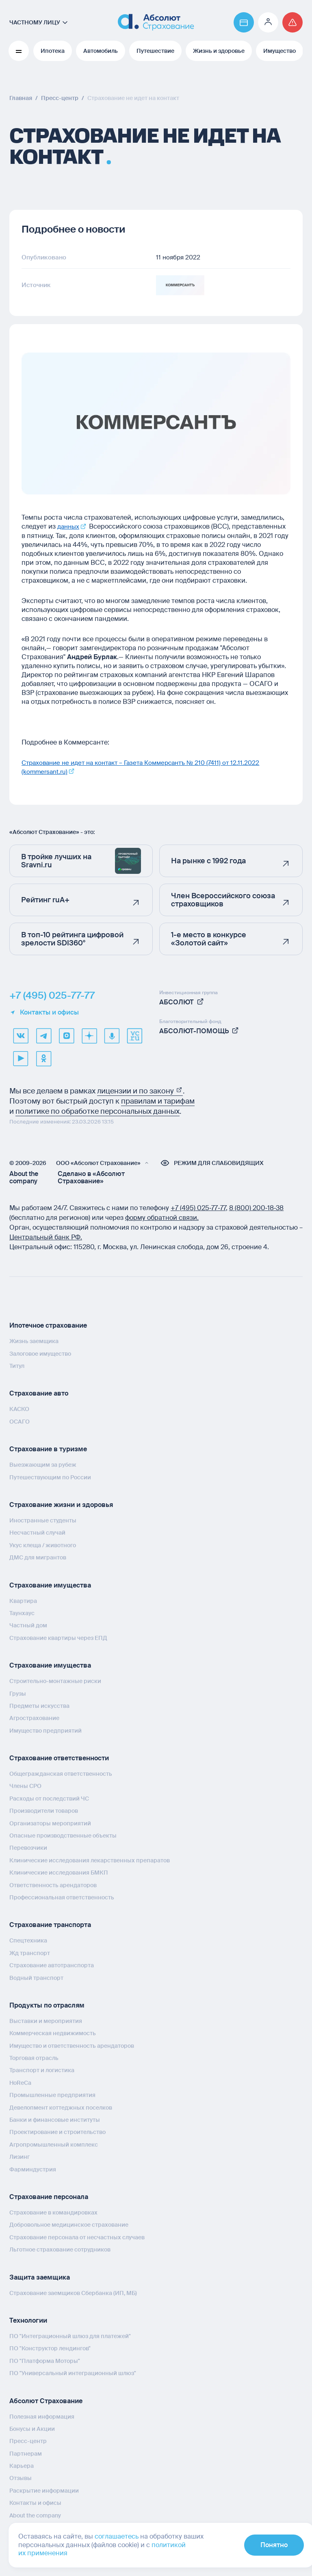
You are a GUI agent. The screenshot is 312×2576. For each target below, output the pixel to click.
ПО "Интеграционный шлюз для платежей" (70, 2335)
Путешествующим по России (50, 1477)
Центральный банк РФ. (45, 1236)
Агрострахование (34, 1717)
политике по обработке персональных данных (97, 1111)
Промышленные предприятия (52, 2094)
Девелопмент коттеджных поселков (60, 2107)
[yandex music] (111, 1035)
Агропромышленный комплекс (53, 2144)
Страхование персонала (48, 2196)
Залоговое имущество (40, 1353)
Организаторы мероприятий (50, 1823)
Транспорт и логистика (41, 2069)
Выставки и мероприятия (45, 2020)
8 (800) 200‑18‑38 (256, 1207)
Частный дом (28, 1625)
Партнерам (25, 2453)
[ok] (43, 1058)
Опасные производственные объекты (63, 1835)
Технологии (28, 2320)
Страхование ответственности (59, 1757)
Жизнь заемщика (33, 1340)
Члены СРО (25, 1785)
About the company (23, 1177)
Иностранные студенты (42, 1520)
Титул (16, 1365)
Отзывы (20, 2477)
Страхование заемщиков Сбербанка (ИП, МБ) (73, 2292)
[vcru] (134, 1035)
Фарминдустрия (32, 2169)
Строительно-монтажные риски (55, 1680)
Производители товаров (43, 1810)
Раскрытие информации (44, 2490)
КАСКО (19, 1408)
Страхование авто (38, 1393)
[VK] (20, 1035)
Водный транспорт (36, 1977)
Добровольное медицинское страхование (68, 2224)
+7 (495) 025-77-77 (52, 995)
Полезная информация (41, 2415)
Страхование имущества (50, 1585)
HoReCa (20, 2082)
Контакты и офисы (44, 1012)
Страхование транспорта (50, 1924)
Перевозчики (28, 1847)
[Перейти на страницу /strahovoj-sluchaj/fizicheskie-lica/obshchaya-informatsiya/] (292, 22)
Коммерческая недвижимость (52, 2032)
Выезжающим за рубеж (42, 1464)
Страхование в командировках (53, 2212)
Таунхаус (22, 1612)
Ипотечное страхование (48, 1325)
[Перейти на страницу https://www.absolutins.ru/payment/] (244, 22)
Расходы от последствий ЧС (49, 1798)
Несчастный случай (37, 1532)
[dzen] (89, 1035)
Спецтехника (28, 1940)
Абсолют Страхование (45, 2400)
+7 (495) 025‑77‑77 (198, 1207)
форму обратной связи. (162, 1217)
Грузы (17, 1692)
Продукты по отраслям (46, 2005)
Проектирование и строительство (57, 2131)
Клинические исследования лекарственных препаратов (89, 1860)
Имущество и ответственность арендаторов (71, 2045)
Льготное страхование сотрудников (59, 2249)
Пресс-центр (28, 2440)
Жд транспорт (29, 1952)
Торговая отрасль (33, 2057)
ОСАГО (19, 1421)
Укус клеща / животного (42, 1544)
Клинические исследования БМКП (58, 1872)
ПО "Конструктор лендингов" (50, 2348)
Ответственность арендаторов (53, 1884)
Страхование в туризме (48, 1448)
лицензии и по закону (140, 1090)
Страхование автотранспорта (51, 1964)
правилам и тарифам (158, 1101)
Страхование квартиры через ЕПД (58, 1637)
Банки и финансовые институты (54, 2119)
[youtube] (20, 1058)
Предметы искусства (39, 1705)
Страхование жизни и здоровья (61, 1504)
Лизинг (19, 2156)
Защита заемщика (39, 2277)
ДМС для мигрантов (37, 1557)
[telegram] (43, 1035)
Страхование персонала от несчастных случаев (77, 2237)
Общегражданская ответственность (60, 1773)
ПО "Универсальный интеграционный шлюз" (72, 2372)
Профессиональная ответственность (61, 1897)
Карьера (21, 2465)
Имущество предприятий (45, 1730)
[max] (66, 1035)
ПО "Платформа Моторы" (44, 2360)
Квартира (23, 1600)
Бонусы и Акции (32, 2428)
